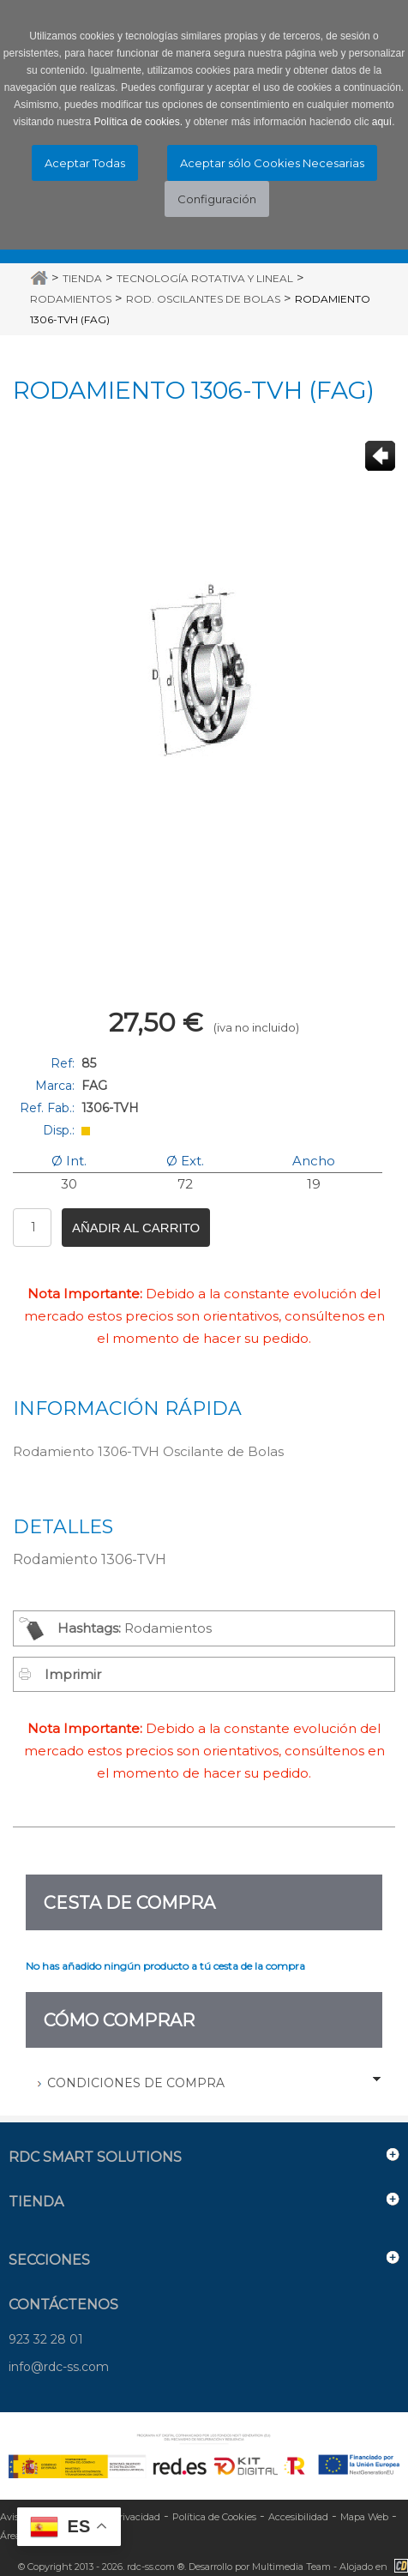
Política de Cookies (214, 2517)
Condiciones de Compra (136, 2083)
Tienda (82, 278)
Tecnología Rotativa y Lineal (205, 278)
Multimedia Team (291, 2567)
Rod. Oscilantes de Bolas (203, 298)
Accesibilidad (298, 2517)
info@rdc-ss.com (59, 2366)
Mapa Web (364, 2517)
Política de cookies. (138, 122)
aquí (382, 122)
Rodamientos (70, 298)
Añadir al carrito (136, 1227)
